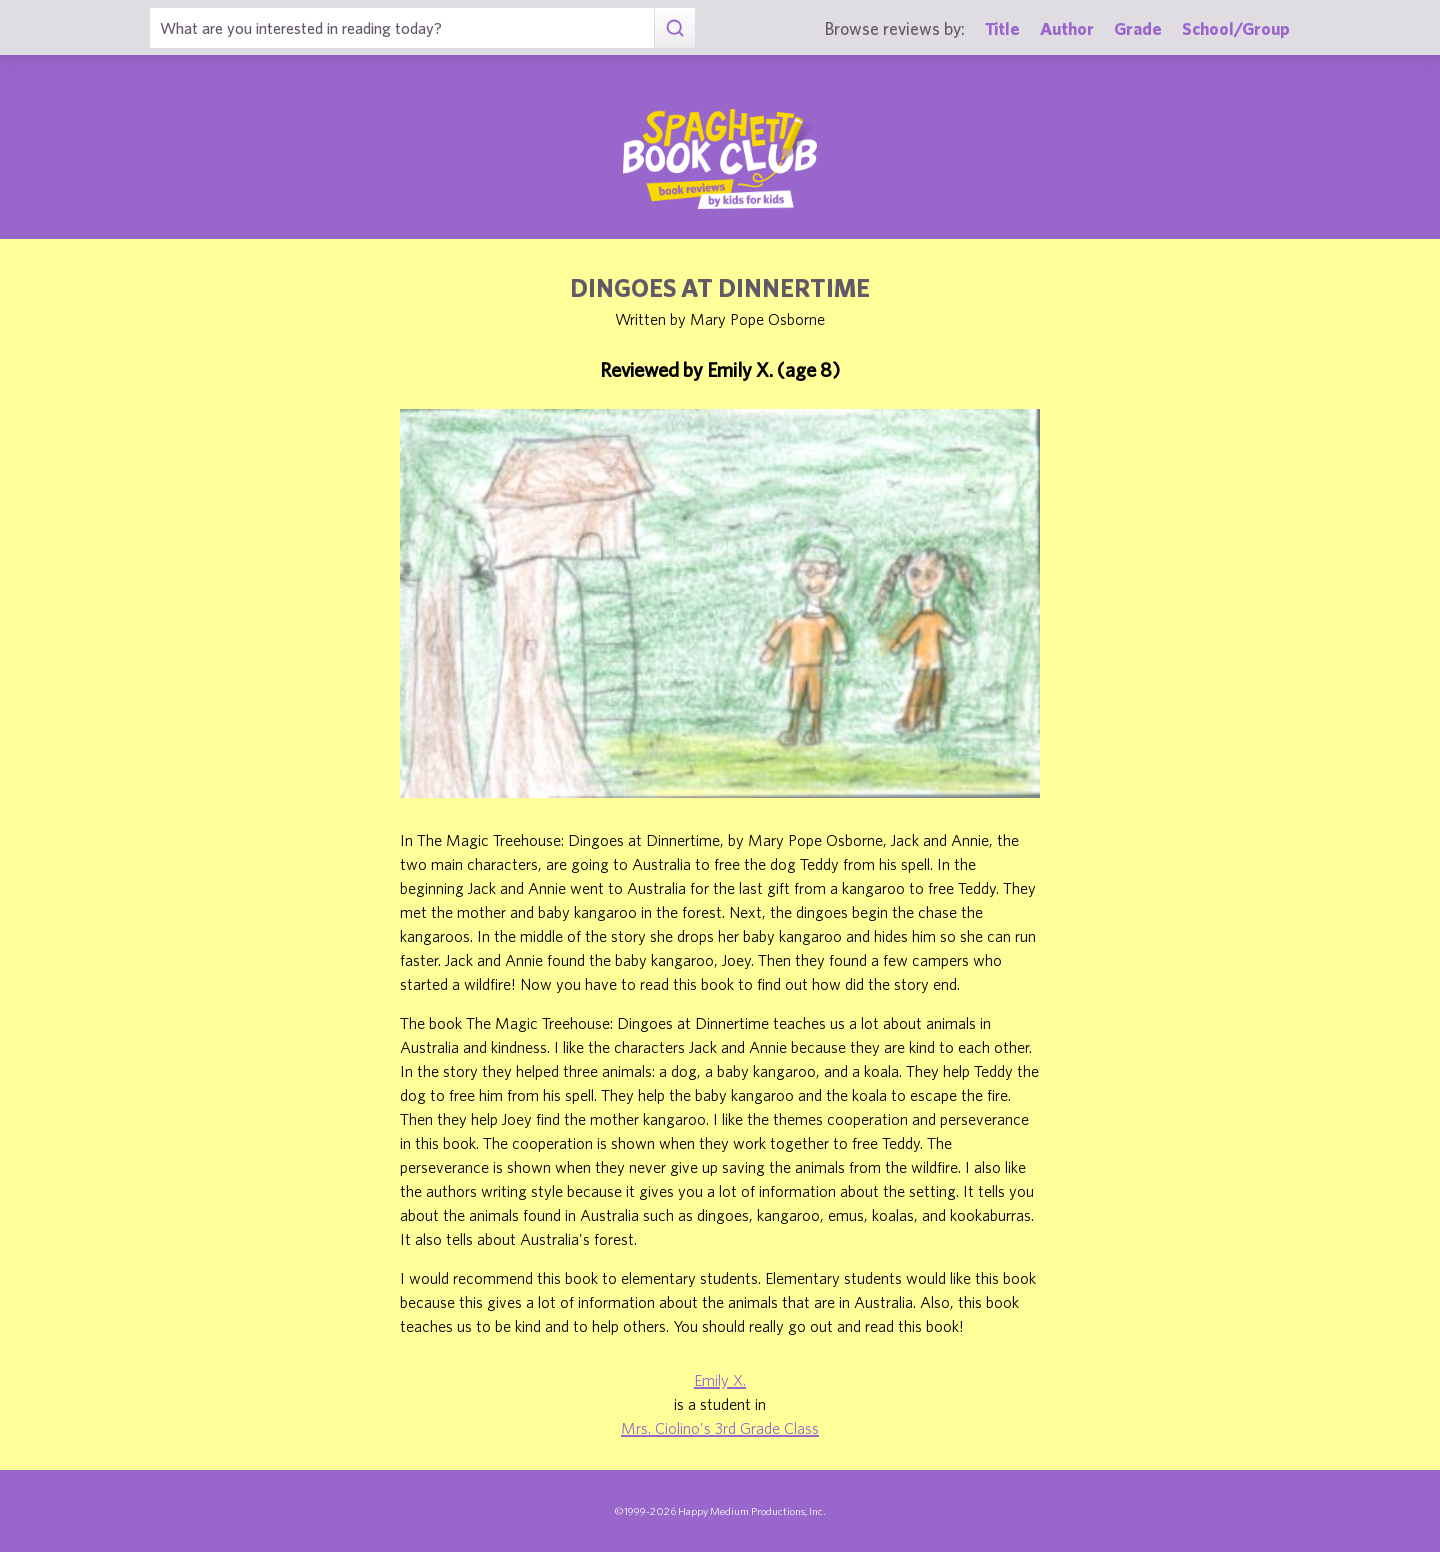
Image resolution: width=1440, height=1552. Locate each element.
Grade (1138, 28)
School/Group (1236, 28)
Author (1067, 28)
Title (1002, 28)
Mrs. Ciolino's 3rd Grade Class (720, 1428)
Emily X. (720, 1380)
